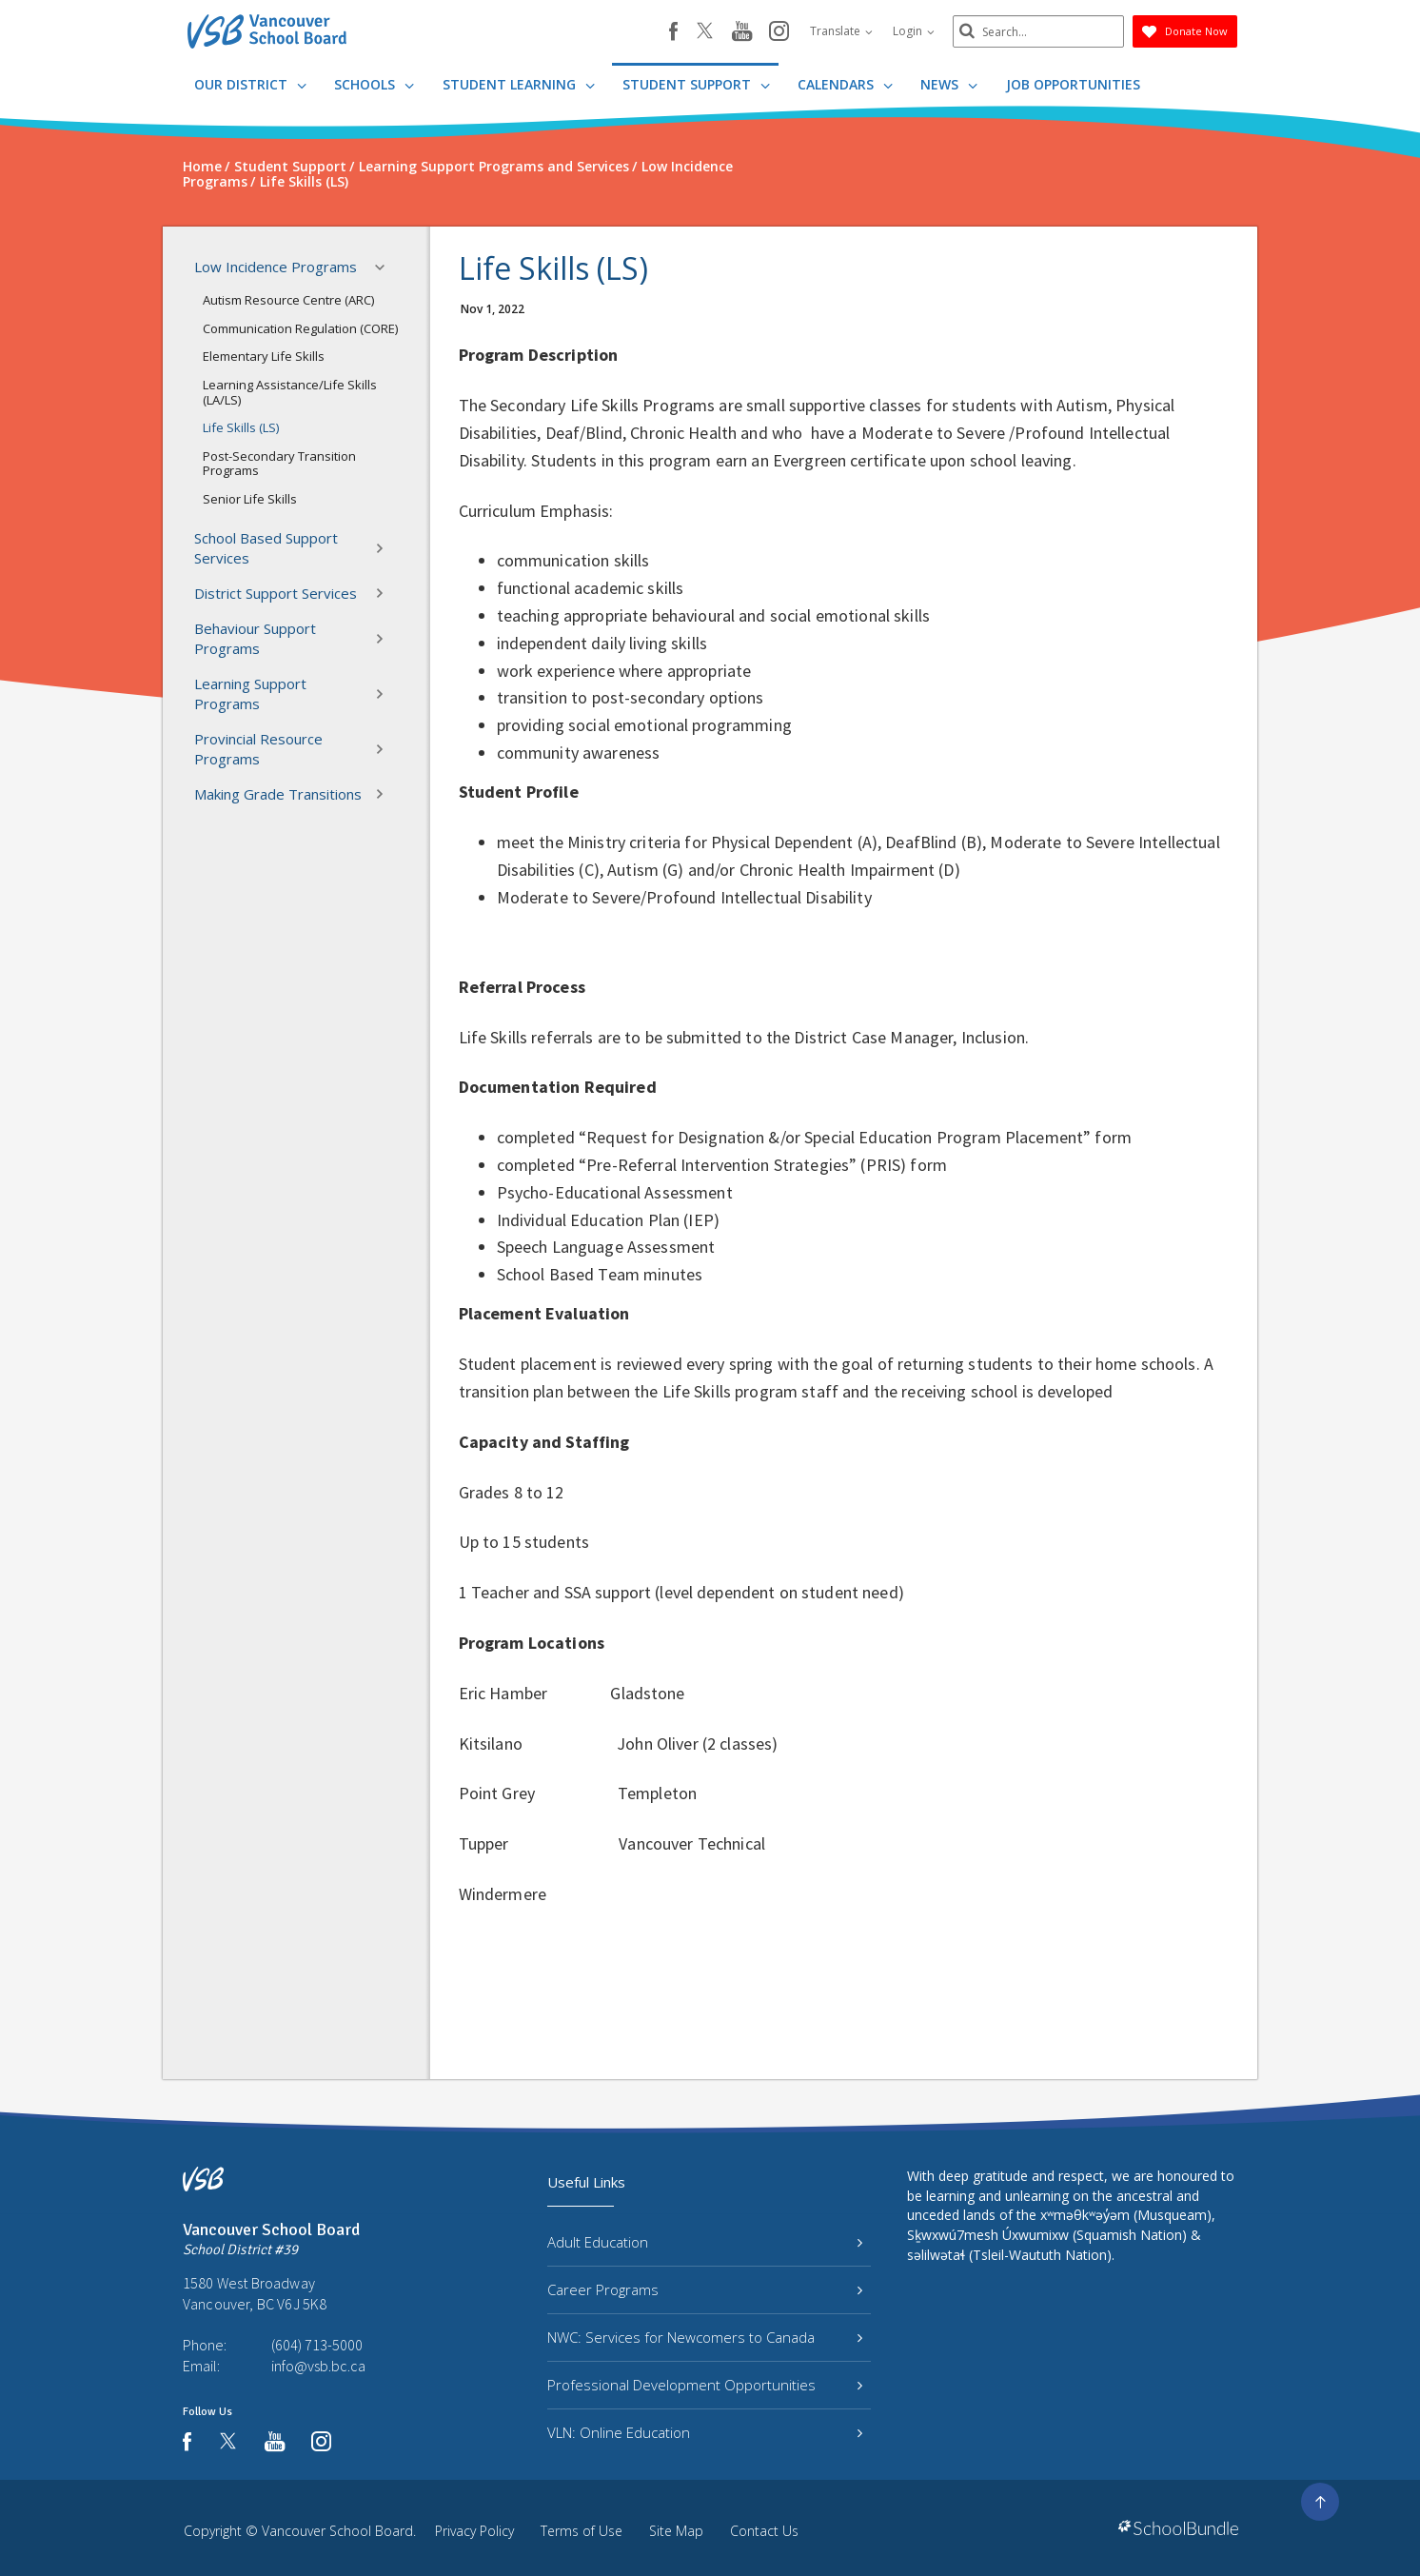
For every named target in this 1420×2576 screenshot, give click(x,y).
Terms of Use (581, 2531)
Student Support (696, 84)
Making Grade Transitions (295, 793)
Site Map (676, 2531)
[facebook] (673, 31)
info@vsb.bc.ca (318, 2365)
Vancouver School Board (337, 2531)
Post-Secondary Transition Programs (279, 463)
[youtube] (742, 32)
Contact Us (764, 2531)
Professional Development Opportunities (704, 2384)
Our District (250, 84)
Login (914, 31)
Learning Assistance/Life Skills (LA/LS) (290, 392)
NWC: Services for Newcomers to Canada (704, 2337)
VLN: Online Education (704, 2432)
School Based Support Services (295, 547)
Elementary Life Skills (264, 356)
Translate (841, 31)
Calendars (845, 84)
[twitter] (705, 32)
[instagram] (779, 32)
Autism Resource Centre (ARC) (288, 299)
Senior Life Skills (250, 498)
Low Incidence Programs (295, 267)
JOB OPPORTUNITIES (1073, 84)
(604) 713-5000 (317, 2344)
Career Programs (704, 2289)
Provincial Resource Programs (295, 748)
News (948, 84)
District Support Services (295, 593)
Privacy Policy (474, 2531)
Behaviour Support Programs (295, 638)
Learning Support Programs (295, 693)
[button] (385, 267)
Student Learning (519, 84)
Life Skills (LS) (241, 427)
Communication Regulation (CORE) (300, 328)
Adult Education (704, 2241)
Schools (374, 84)
